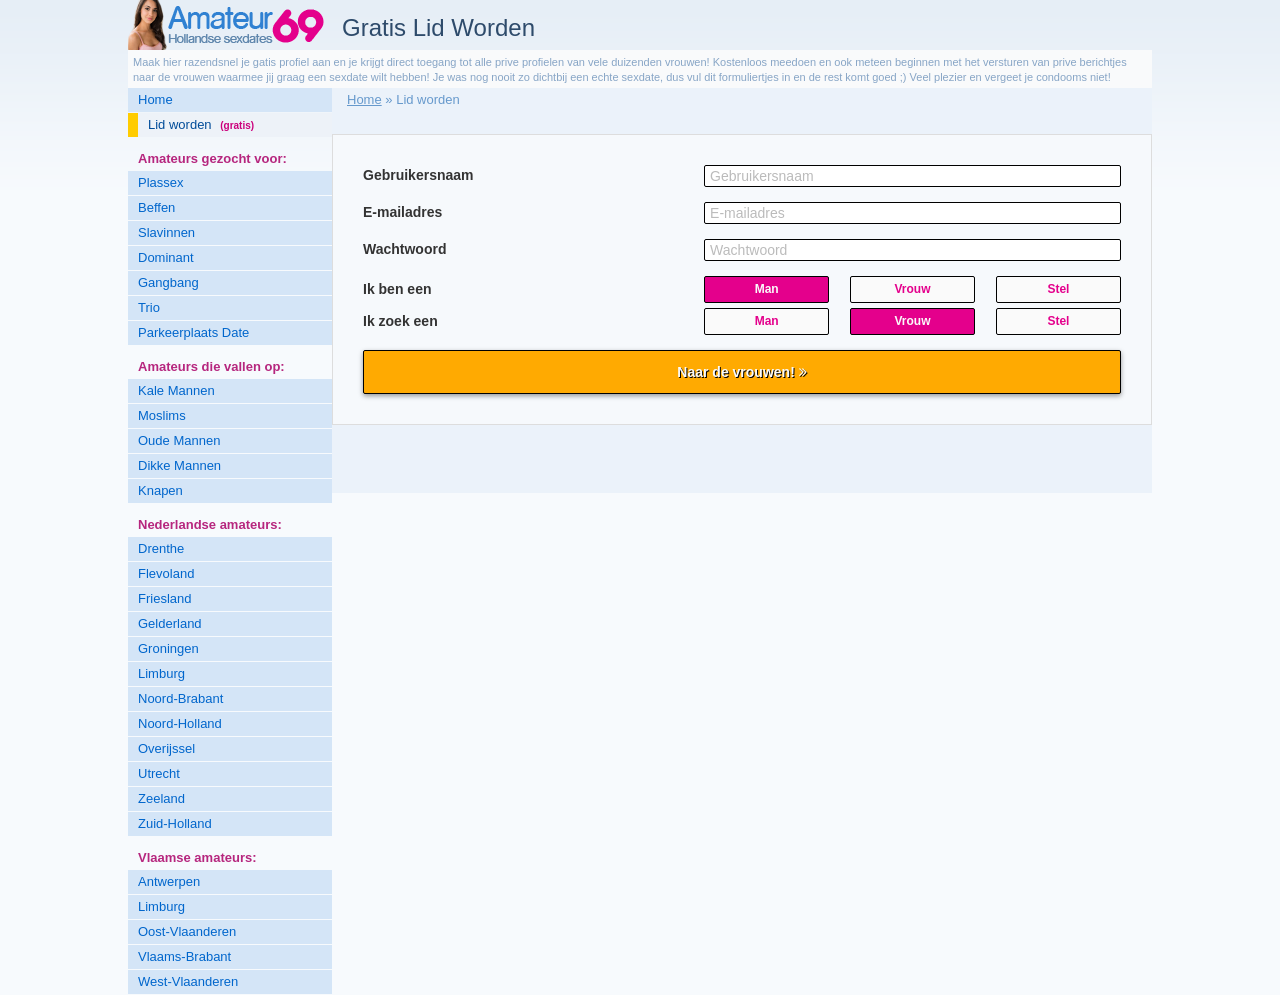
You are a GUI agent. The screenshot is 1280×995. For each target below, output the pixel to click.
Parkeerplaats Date (193, 332)
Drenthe (161, 548)
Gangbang (168, 282)
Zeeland (161, 798)
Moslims (162, 415)
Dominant (166, 257)
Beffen (156, 207)
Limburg (161, 673)
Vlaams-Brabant (184, 956)
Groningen (168, 648)
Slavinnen (166, 232)
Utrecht (159, 773)
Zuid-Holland (175, 823)
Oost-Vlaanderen (187, 931)
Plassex (161, 182)
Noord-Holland (180, 723)
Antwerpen (169, 881)
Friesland (164, 598)
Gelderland (170, 623)
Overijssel (166, 748)
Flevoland (166, 573)
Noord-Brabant (180, 698)
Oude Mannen (179, 440)
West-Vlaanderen (188, 981)
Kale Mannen (176, 390)
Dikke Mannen (179, 465)
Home (155, 99)
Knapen (160, 490)
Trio (149, 307)
